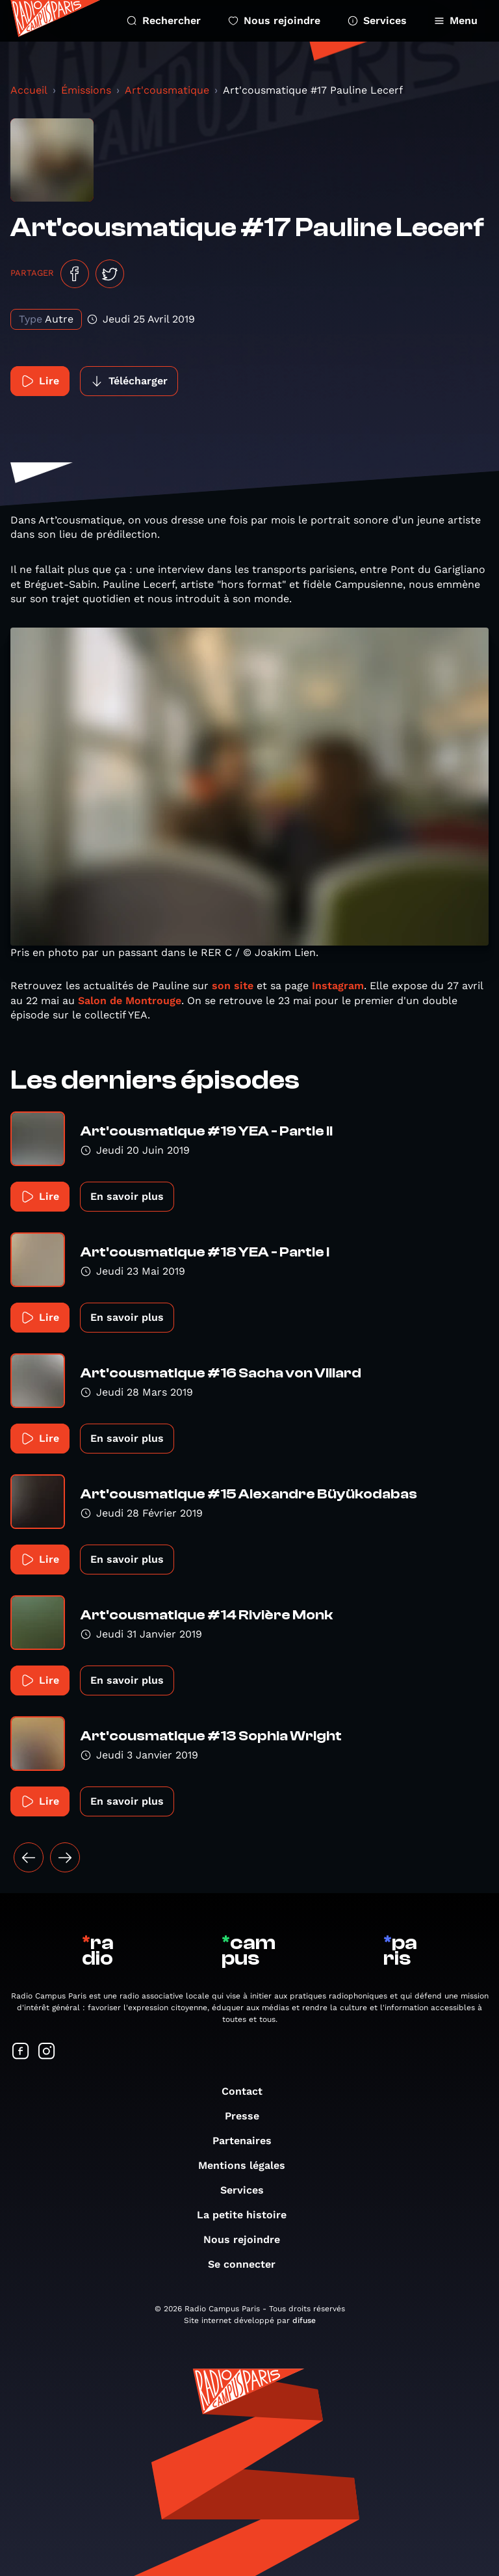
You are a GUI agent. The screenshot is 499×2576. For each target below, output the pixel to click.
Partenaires (248, 2140)
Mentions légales (248, 2165)
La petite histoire (248, 2215)
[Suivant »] (65, 1857)
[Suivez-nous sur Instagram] (46, 2052)
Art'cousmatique (167, 90)
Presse (248, 2116)
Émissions (86, 90)
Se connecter (248, 2264)
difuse (304, 2320)
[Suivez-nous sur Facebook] (20, 2052)
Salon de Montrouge (129, 1000)
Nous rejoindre (274, 20)
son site (232, 985)
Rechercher (164, 20)
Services (377, 20)
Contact (248, 2091)
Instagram (338, 985)
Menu (456, 20)
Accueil (28, 90)
